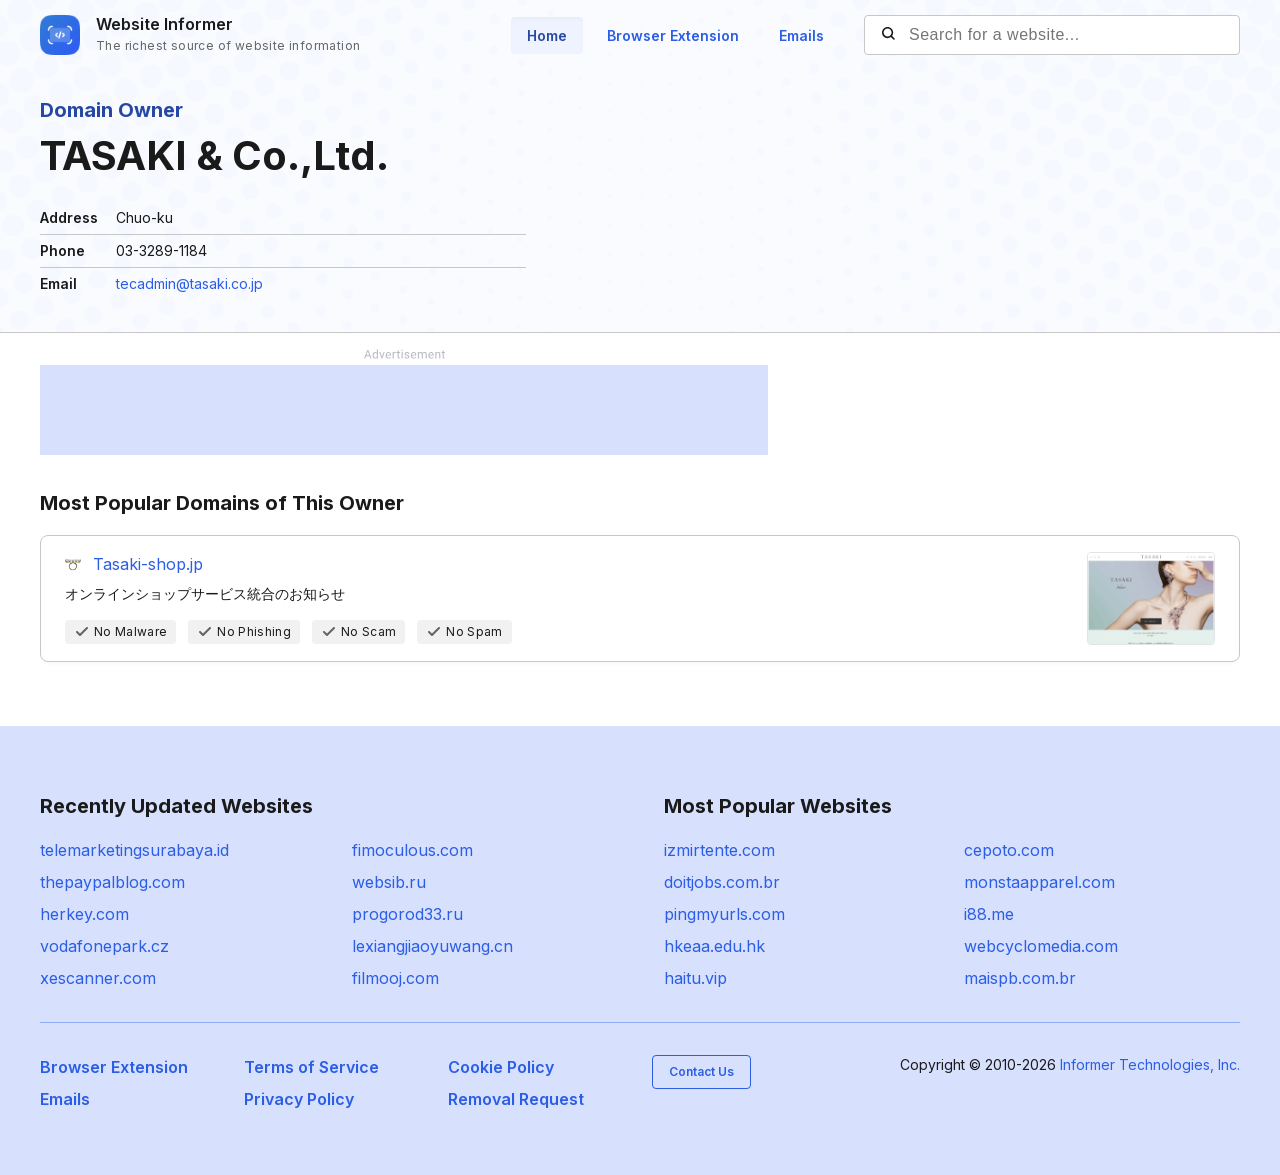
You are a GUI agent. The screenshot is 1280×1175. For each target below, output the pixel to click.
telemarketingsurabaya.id (134, 850)
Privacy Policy (299, 1099)
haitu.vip (695, 978)
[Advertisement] (404, 410)
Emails (801, 35)
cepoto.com (1009, 850)
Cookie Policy (501, 1067)
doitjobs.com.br (722, 882)
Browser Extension (673, 35)
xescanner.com (98, 978)
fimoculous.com (412, 850)
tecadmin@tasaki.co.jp (189, 283)
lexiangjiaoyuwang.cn (432, 946)
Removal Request (516, 1099)
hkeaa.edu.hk (714, 946)
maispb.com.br (1020, 978)
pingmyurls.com (724, 914)
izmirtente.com (719, 850)
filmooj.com (395, 978)
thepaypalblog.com (112, 882)
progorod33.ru (407, 914)
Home (547, 35)
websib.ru (389, 882)
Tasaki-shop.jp (148, 564)
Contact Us (701, 1071)
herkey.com (84, 914)
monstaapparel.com (1039, 882)
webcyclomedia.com (1041, 946)
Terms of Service (311, 1067)
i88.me (989, 914)
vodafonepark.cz (104, 946)
